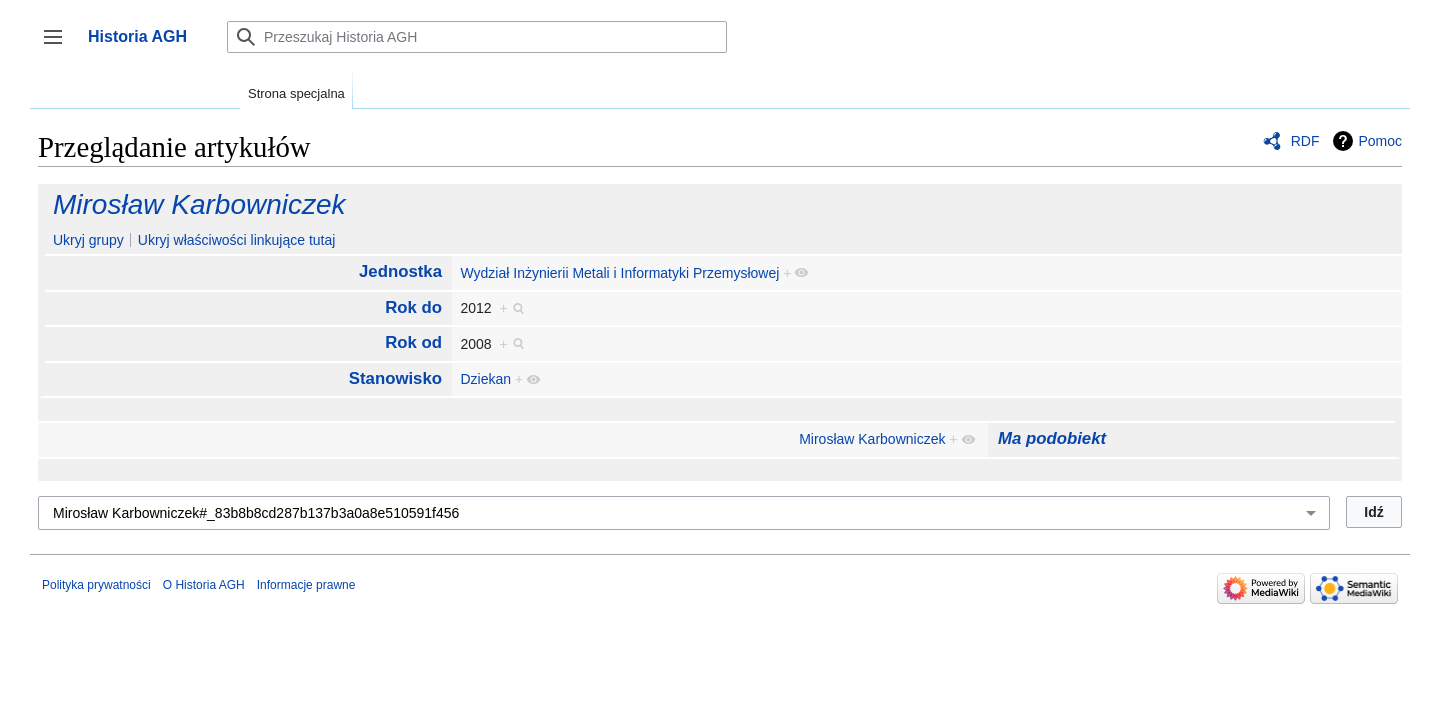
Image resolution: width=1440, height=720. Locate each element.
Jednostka (400, 271)
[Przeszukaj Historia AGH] (477, 37)
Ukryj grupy (88, 240)
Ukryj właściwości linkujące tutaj (237, 240)
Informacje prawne (306, 585)
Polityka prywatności (96, 585)
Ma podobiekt (1052, 438)
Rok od (413, 342)
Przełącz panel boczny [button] (59, 46)
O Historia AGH (204, 585)
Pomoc (1380, 141)
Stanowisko (395, 378)
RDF (1305, 141)
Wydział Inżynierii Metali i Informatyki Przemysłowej (619, 273)
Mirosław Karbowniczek (199, 204)
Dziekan (485, 379)
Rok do (413, 307)
